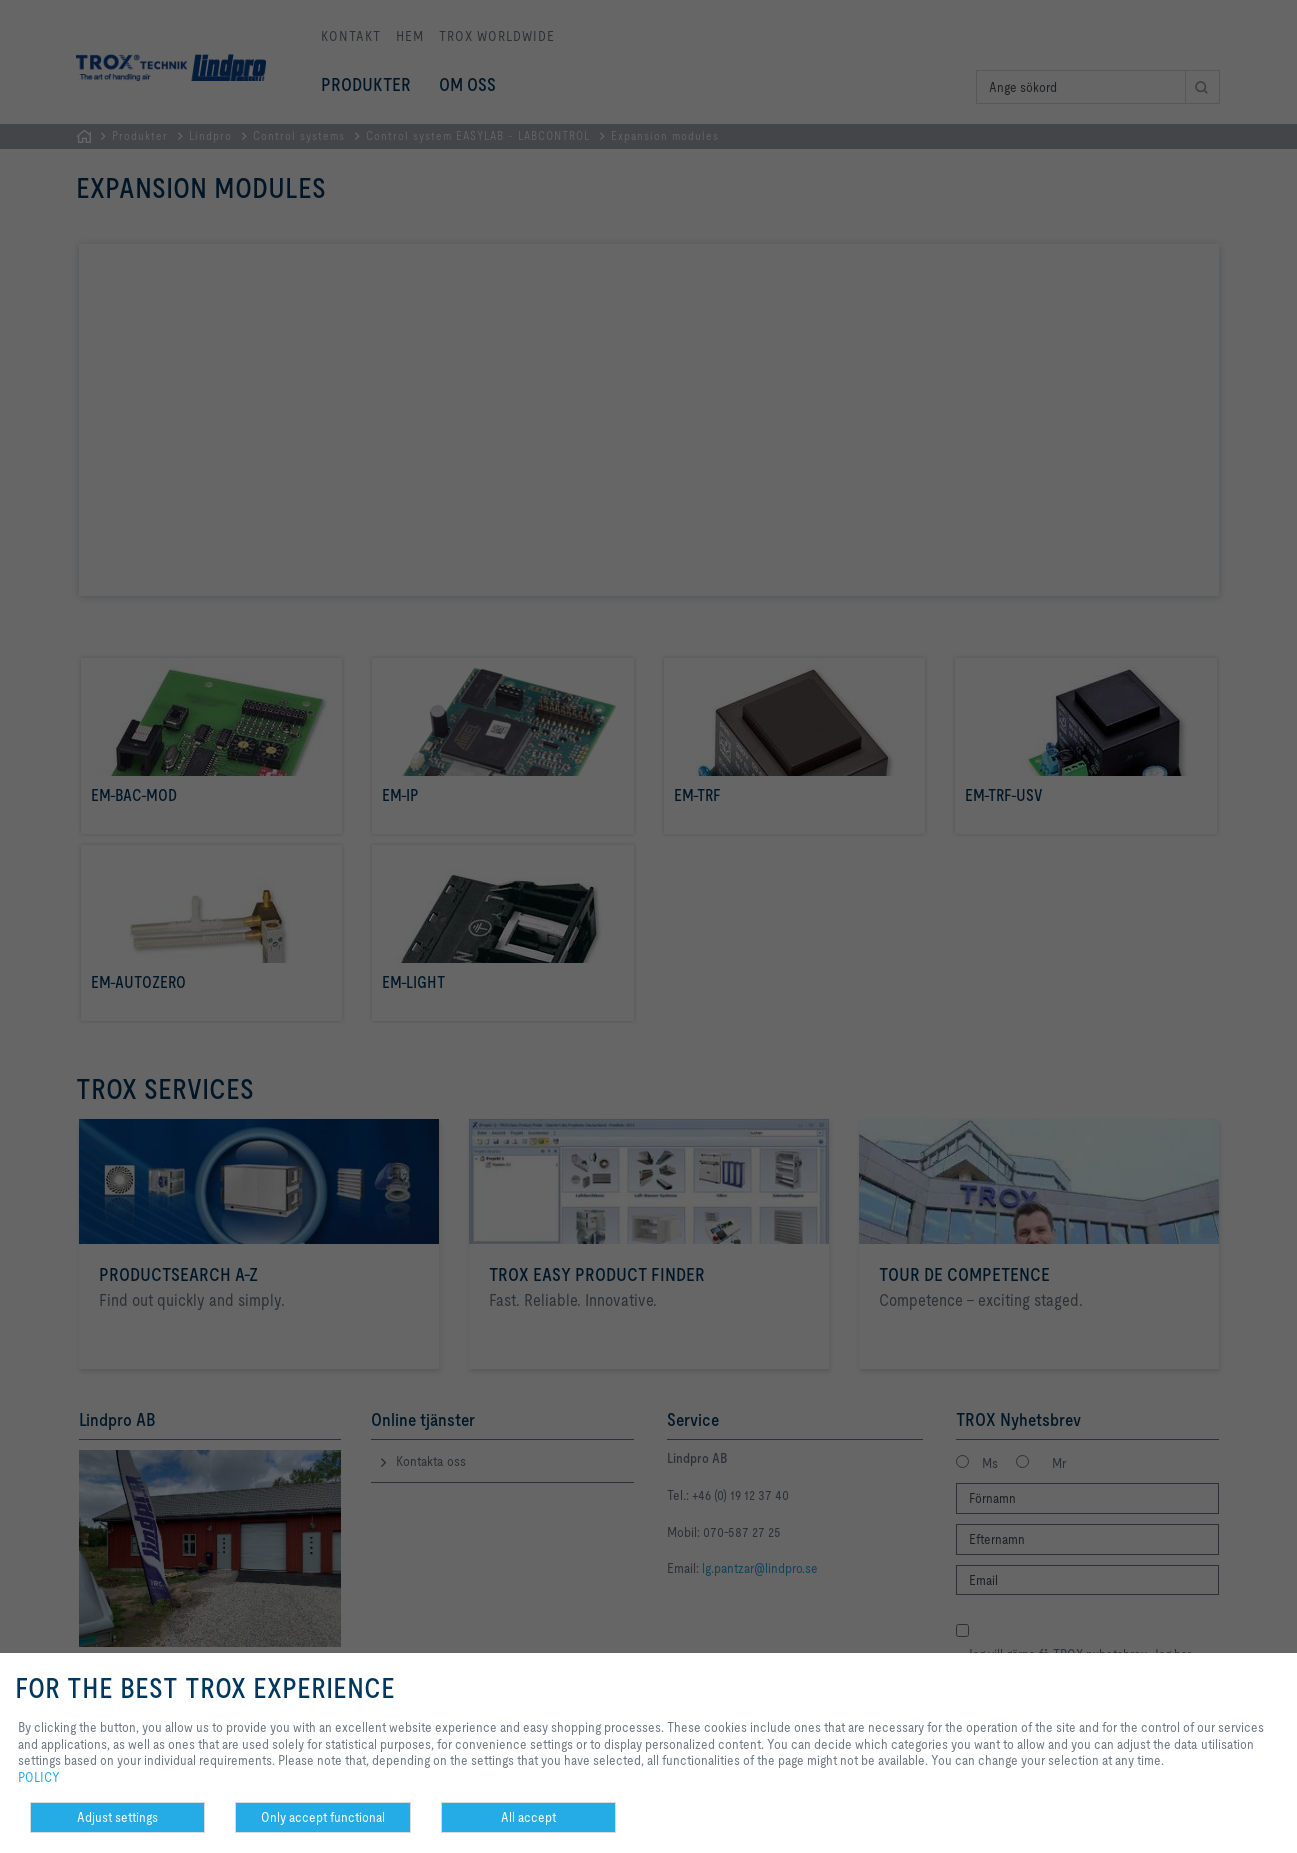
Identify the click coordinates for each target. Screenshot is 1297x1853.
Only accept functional (323, 1817)
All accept (528, 1817)
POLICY (39, 1777)
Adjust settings (117, 1817)
